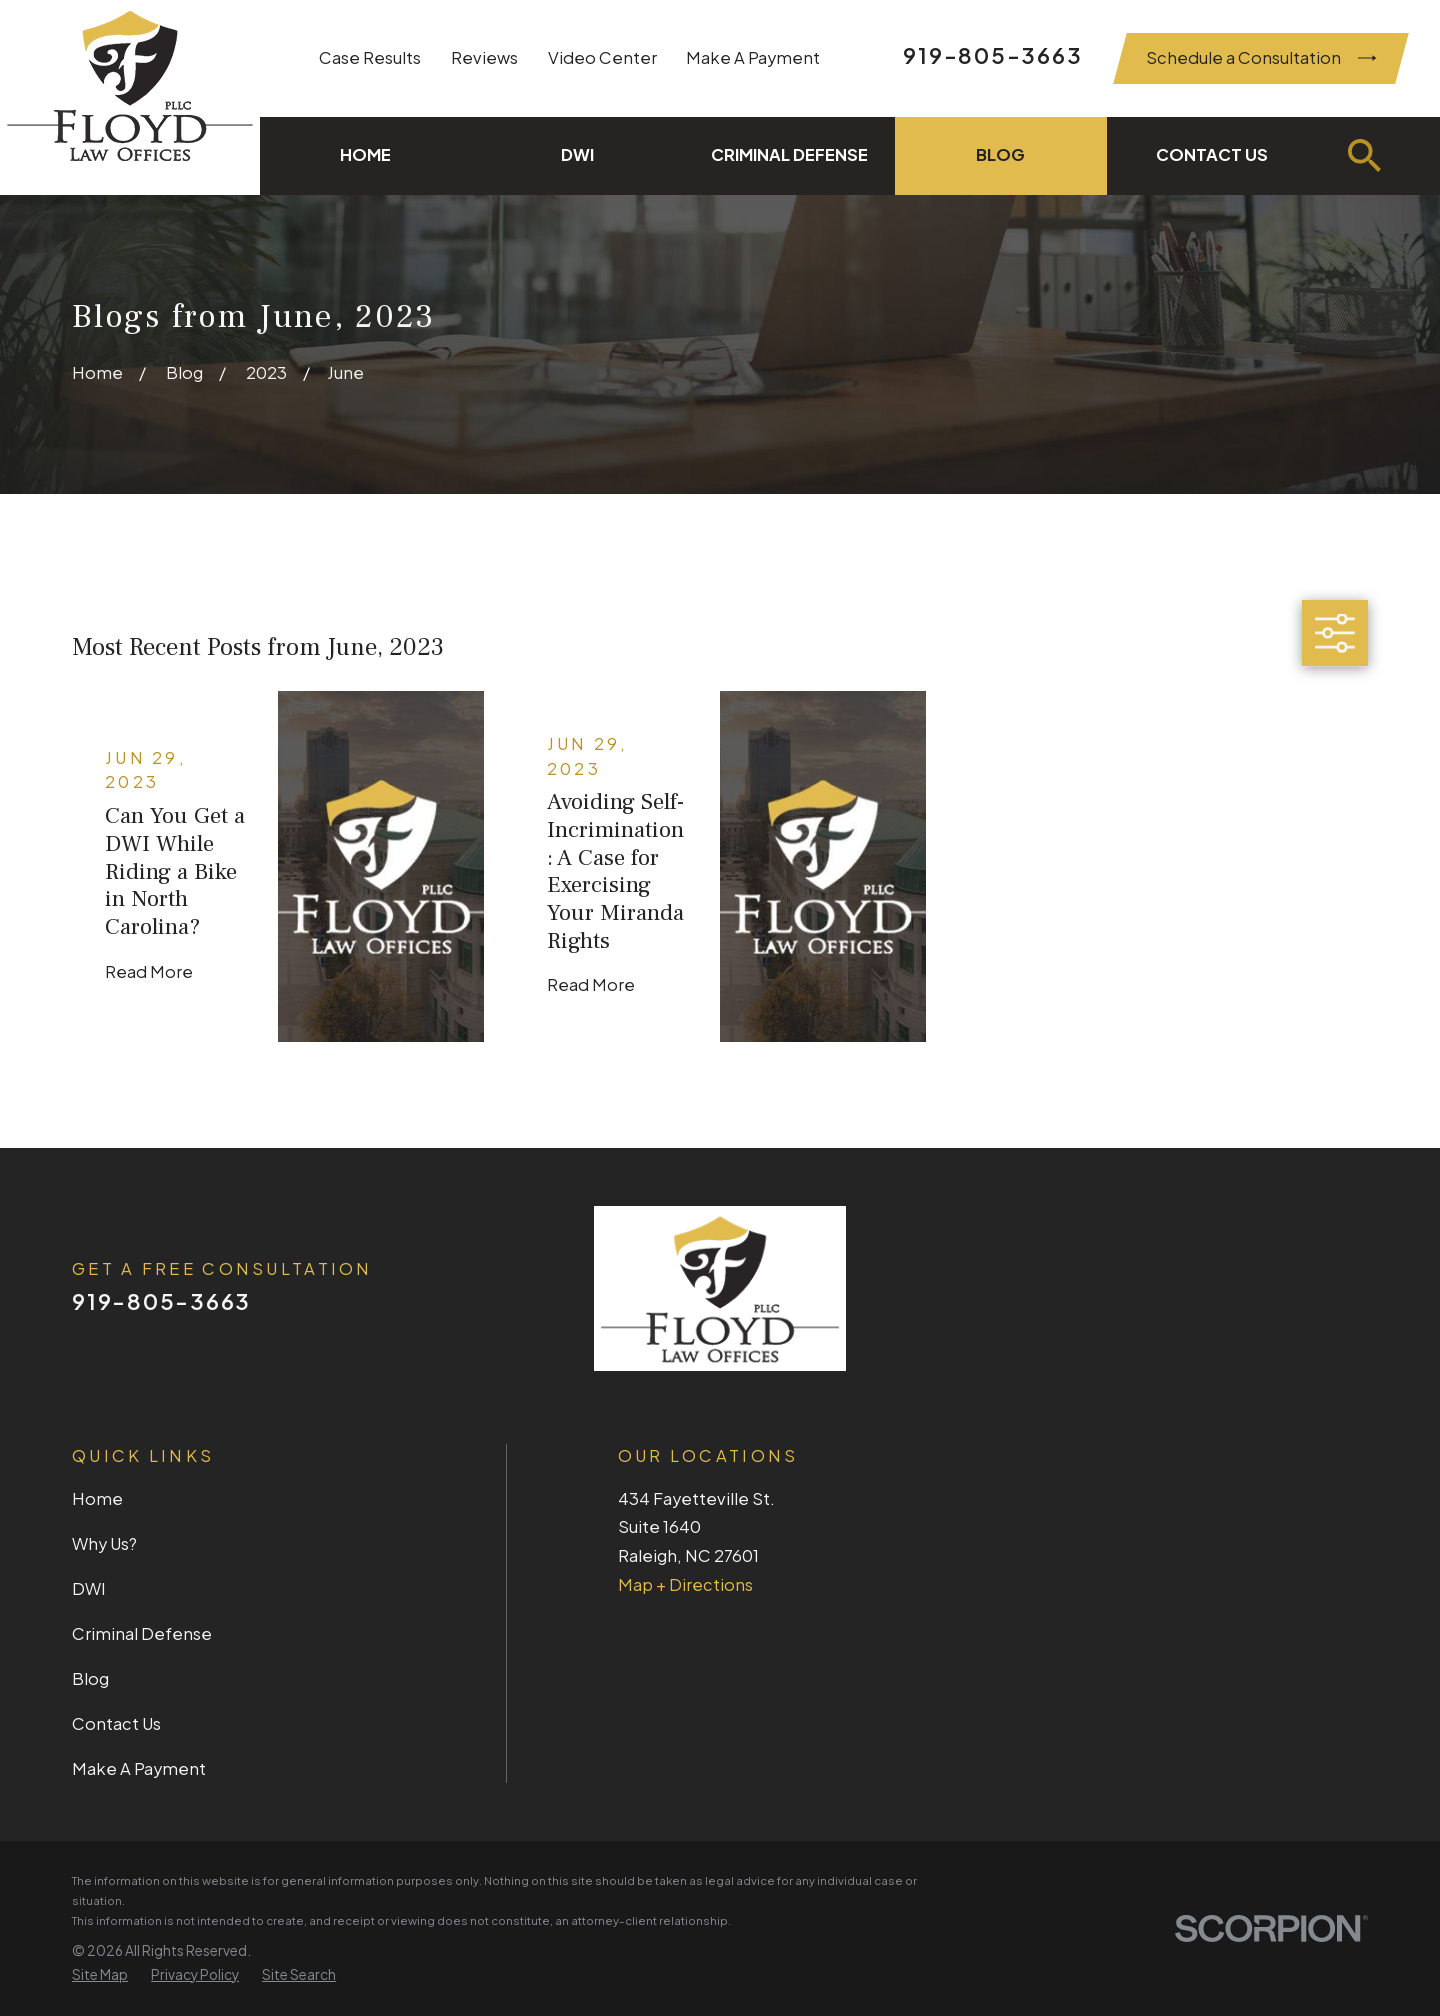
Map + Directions (685, 1584)
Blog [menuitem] (1000, 154)
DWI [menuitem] (577, 154)
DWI (89, 1588)
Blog (90, 1678)
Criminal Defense (142, 1633)
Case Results (370, 57)
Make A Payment (753, 57)
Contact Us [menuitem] (1212, 154)
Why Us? (104, 1543)
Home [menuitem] (365, 154)
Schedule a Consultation (1261, 57)
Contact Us (116, 1723)
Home (97, 1498)
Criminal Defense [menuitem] (789, 154)
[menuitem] (100, 1975)
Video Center (602, 57)
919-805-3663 (992, 55)
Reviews (484, 57)
